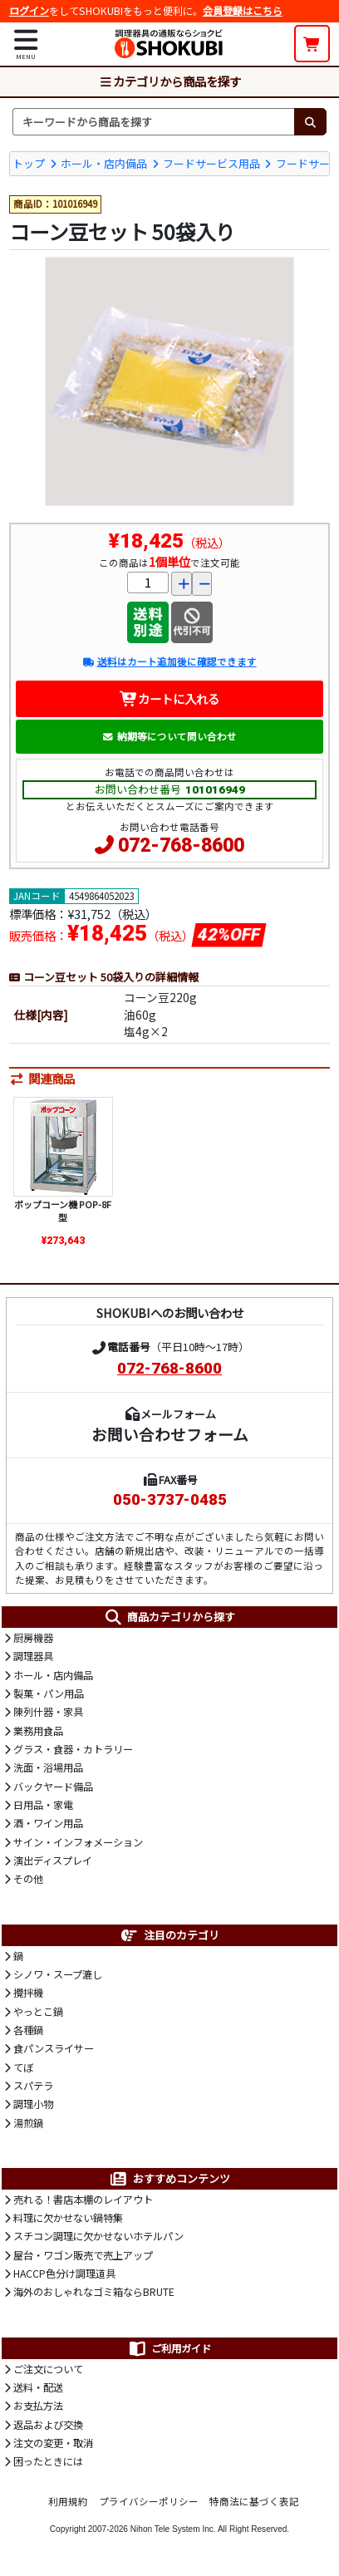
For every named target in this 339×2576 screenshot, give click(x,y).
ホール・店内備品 (104, 163)
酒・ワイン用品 (48, 1823)
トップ (28, 163)
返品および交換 (48, 2424)
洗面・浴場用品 (48, 1767)
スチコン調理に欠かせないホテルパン (98, 2236)
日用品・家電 (43, 1804)
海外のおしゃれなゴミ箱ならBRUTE (93, 2291)
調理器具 (33, 1656)
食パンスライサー (53, 2048)
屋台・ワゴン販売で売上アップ (83, 2255)
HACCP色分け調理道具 (64, 2273)
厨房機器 (33, 1637)
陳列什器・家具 (48, 1711)
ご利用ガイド (169, 2348)
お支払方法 (38, 2405)
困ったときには (48, 2461)
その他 (28, 1878)
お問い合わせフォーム (169, 1434)
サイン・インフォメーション (78, 1842)
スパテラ (33, 2085)
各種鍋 (28, 2030)
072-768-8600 (181, 845)
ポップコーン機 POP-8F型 (62, 1210)
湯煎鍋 (28, 2123)
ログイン (29, 10)
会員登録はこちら (242, 10)
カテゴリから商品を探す (169, 81)
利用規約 (68, 2501)
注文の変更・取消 (53, 2443)
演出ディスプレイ (52, 1860)
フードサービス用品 (211, 163)
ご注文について (48, 2369)
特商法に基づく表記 (254, 2501)
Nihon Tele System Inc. (173, 2529)
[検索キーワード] (153, 121)
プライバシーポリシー (149, 2501)
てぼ (23, 2067)
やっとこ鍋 (38, 2011)
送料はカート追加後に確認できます (169, 661)
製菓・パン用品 (48, 1693)
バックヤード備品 (53, 1786)
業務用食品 (38, 1730)
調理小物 (33, 2104)
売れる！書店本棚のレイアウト (83, 2199)
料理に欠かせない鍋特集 (68, 2217)
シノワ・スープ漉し (57, 1974)
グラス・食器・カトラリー (73, 1749)
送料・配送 (38, 2387)
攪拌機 (28, 1992)
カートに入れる (170, 698)
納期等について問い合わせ (169, 736)
